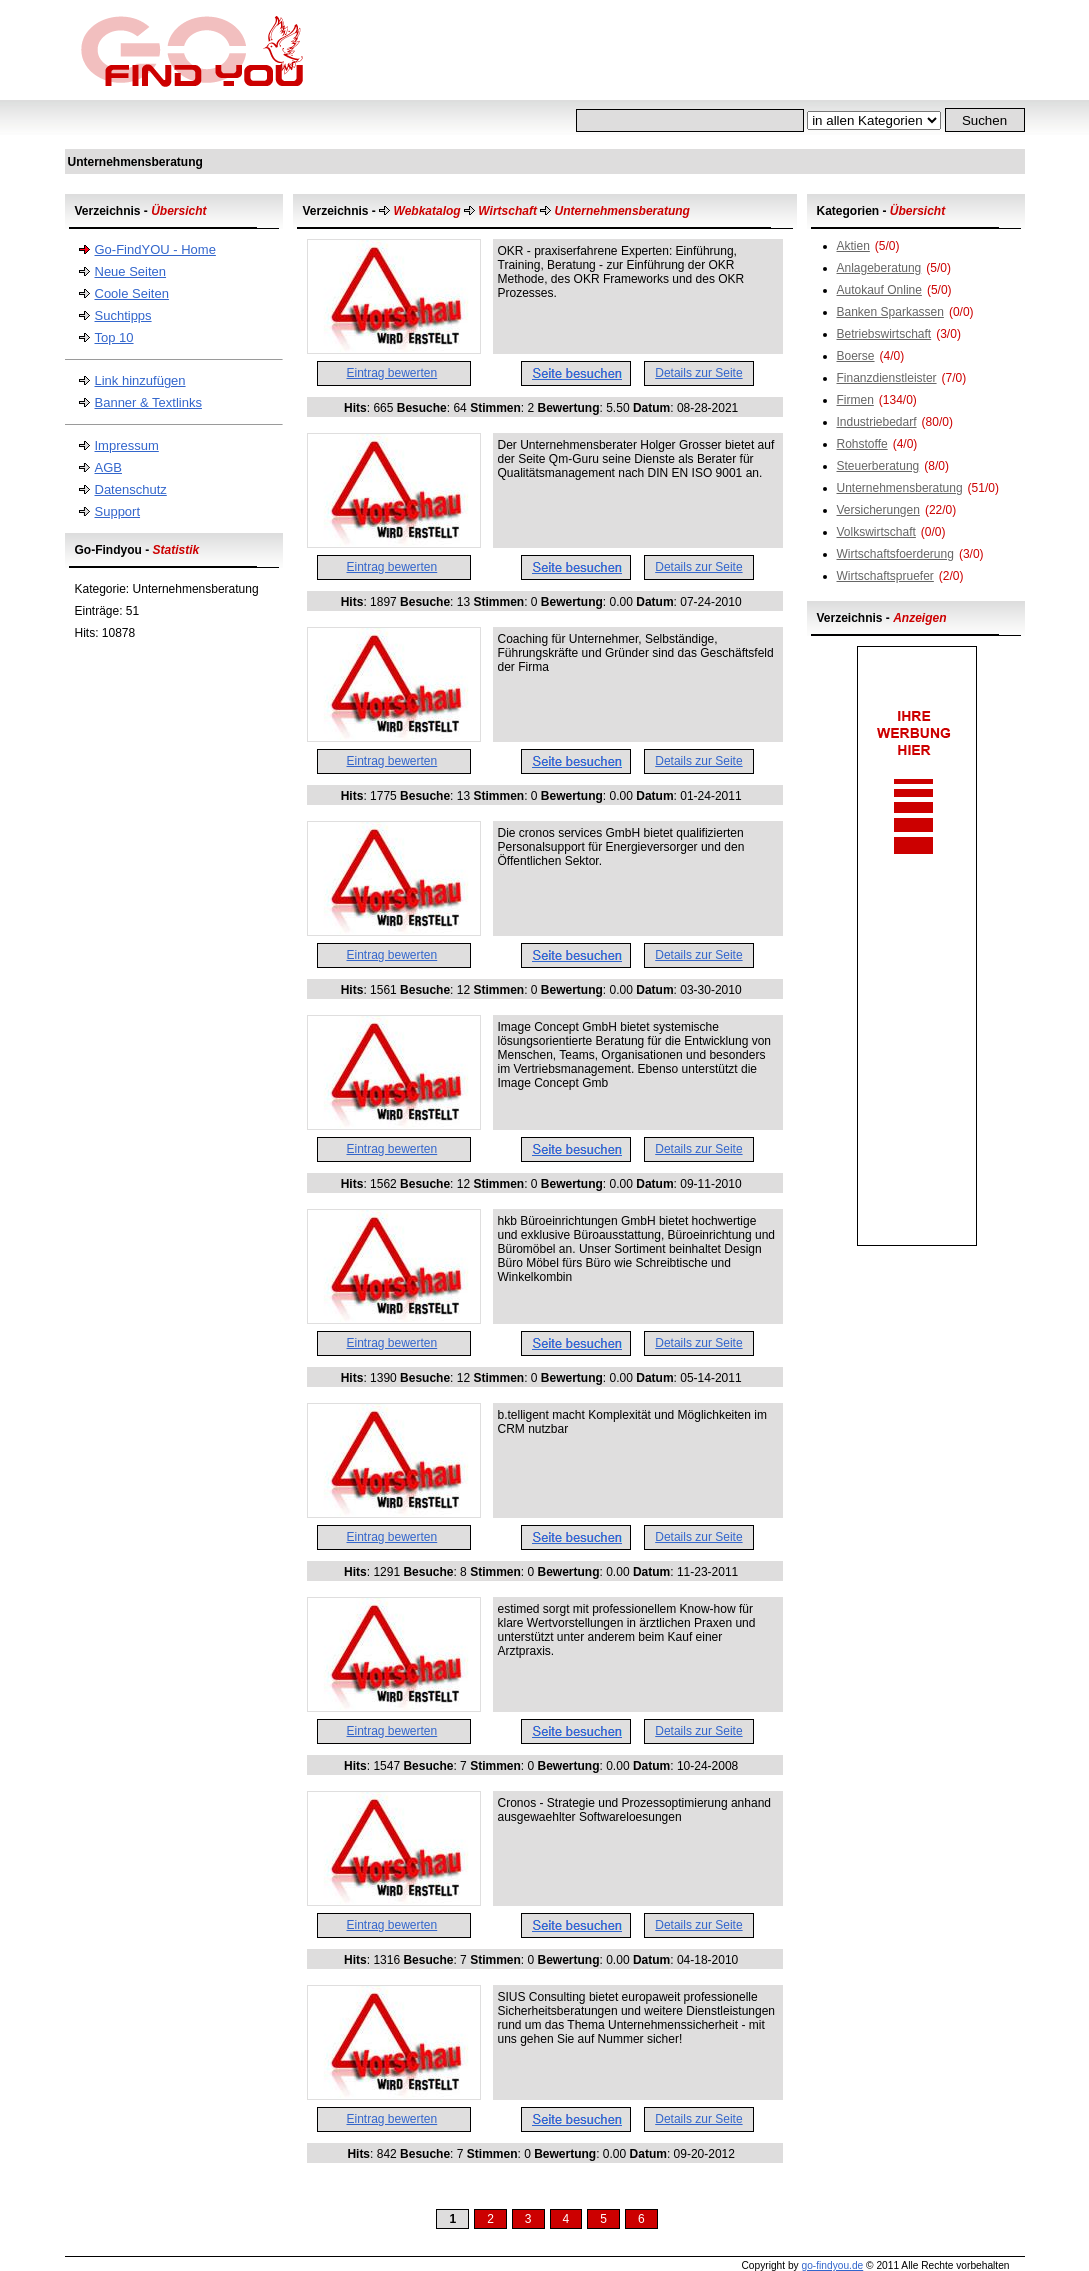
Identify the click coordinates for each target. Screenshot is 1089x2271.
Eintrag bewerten (392, 373)
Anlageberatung (879, 268)
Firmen (855, 400)
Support (118, 511)
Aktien (853, 246)
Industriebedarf (877, 422)
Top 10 (114, 337)
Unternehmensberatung (900, 488)
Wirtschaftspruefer (885, 576)
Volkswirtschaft (876, 532)
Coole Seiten (132, 293)
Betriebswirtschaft (884, 334)
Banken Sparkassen (890, 312)
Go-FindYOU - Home (155, 249)
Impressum (127, 445)
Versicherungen (878, 510)
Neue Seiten (131, 271)
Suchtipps (123, 315)
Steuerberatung (878, 466)
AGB (108, 467)
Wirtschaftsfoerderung (895, 554)
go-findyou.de (832, 2265)
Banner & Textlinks (148, 402)
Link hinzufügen (140, 380)
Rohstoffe (862, 444)
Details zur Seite (698, 373)
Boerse (856, 356)
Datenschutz (131, 489)
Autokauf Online (879, 290)
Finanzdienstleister (887, 378)
